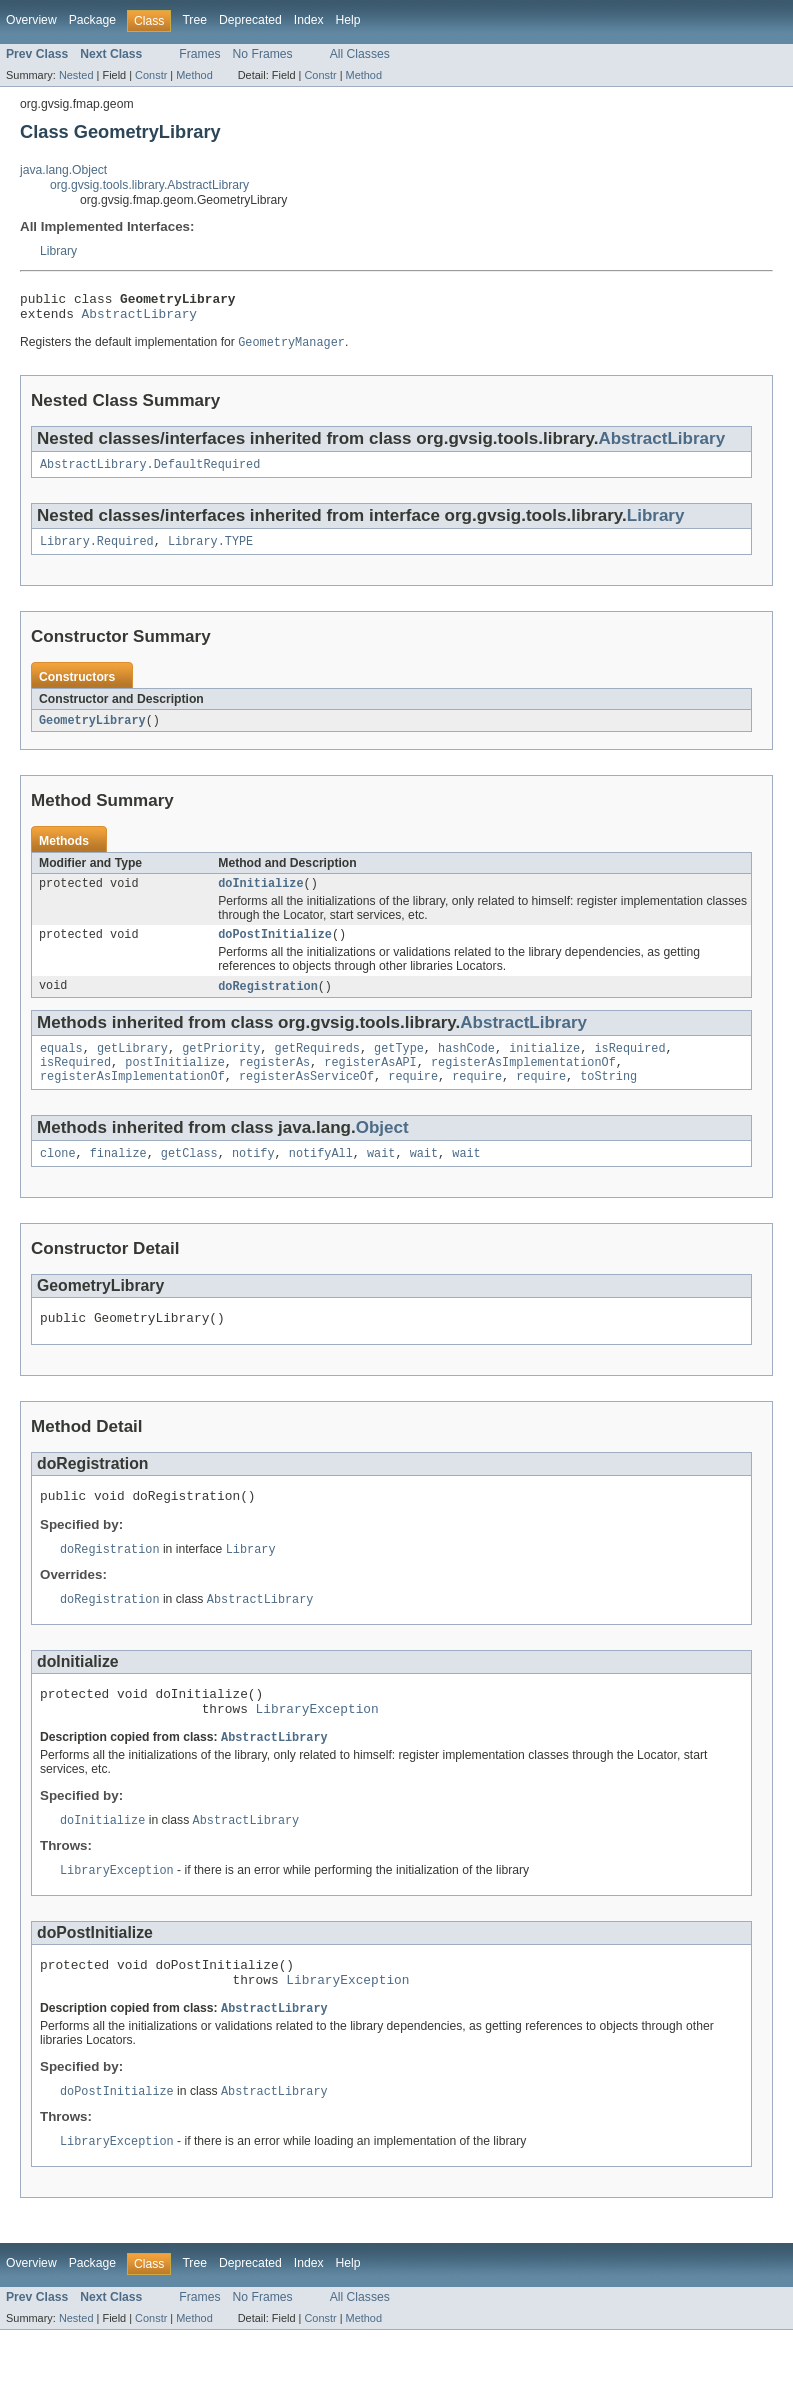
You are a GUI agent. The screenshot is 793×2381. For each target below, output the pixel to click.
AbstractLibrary (139, 319)
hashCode (466, 1067)
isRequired (629, 1067)
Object (382, 1150)
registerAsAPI (370, 1083)
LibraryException (317, 1747)
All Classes (360, 54)
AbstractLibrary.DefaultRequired (150, 473)
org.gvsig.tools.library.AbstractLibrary (149, 185)
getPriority (221, 1067)
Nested (76, 75)
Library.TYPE (210, 552)
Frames (199, 54)
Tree (194, 20)
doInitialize (260, 897)
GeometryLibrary (92, 732)
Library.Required (97, 552)
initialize (544, 1067)
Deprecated (250, 20)
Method (194, 75)
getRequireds (317, 1067)
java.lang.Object (63, 170)
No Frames (263, 54)
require (413, 1099)
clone (58, 1178)
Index (309, 20)
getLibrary (132, 1067)
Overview (31, 20)
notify (253, 1178)
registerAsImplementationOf (523, 1083)
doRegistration (268, 1003)
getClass (189, 1178)
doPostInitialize (275, 950)
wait (381, 1178)
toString (608, 1099)
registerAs (274, 1083)
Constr (151, 75)
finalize (118, 1178)
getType (399, 1067)
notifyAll (321, 1178)
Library (58, 251)
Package (92, 20)
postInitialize (175, 1083)
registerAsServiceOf (306, 1099)
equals (61, 1067)
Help (348, 20)
